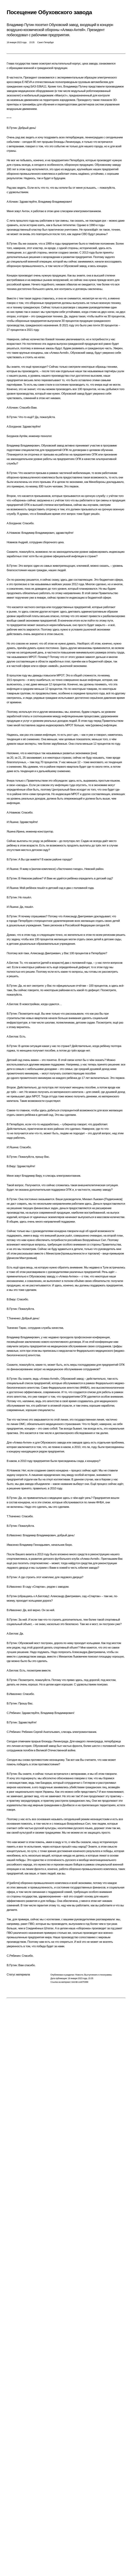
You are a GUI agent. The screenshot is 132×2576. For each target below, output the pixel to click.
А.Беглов (12, 962)
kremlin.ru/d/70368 (79, 1982)
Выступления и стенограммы (98, 1974)
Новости (79, 1974)
